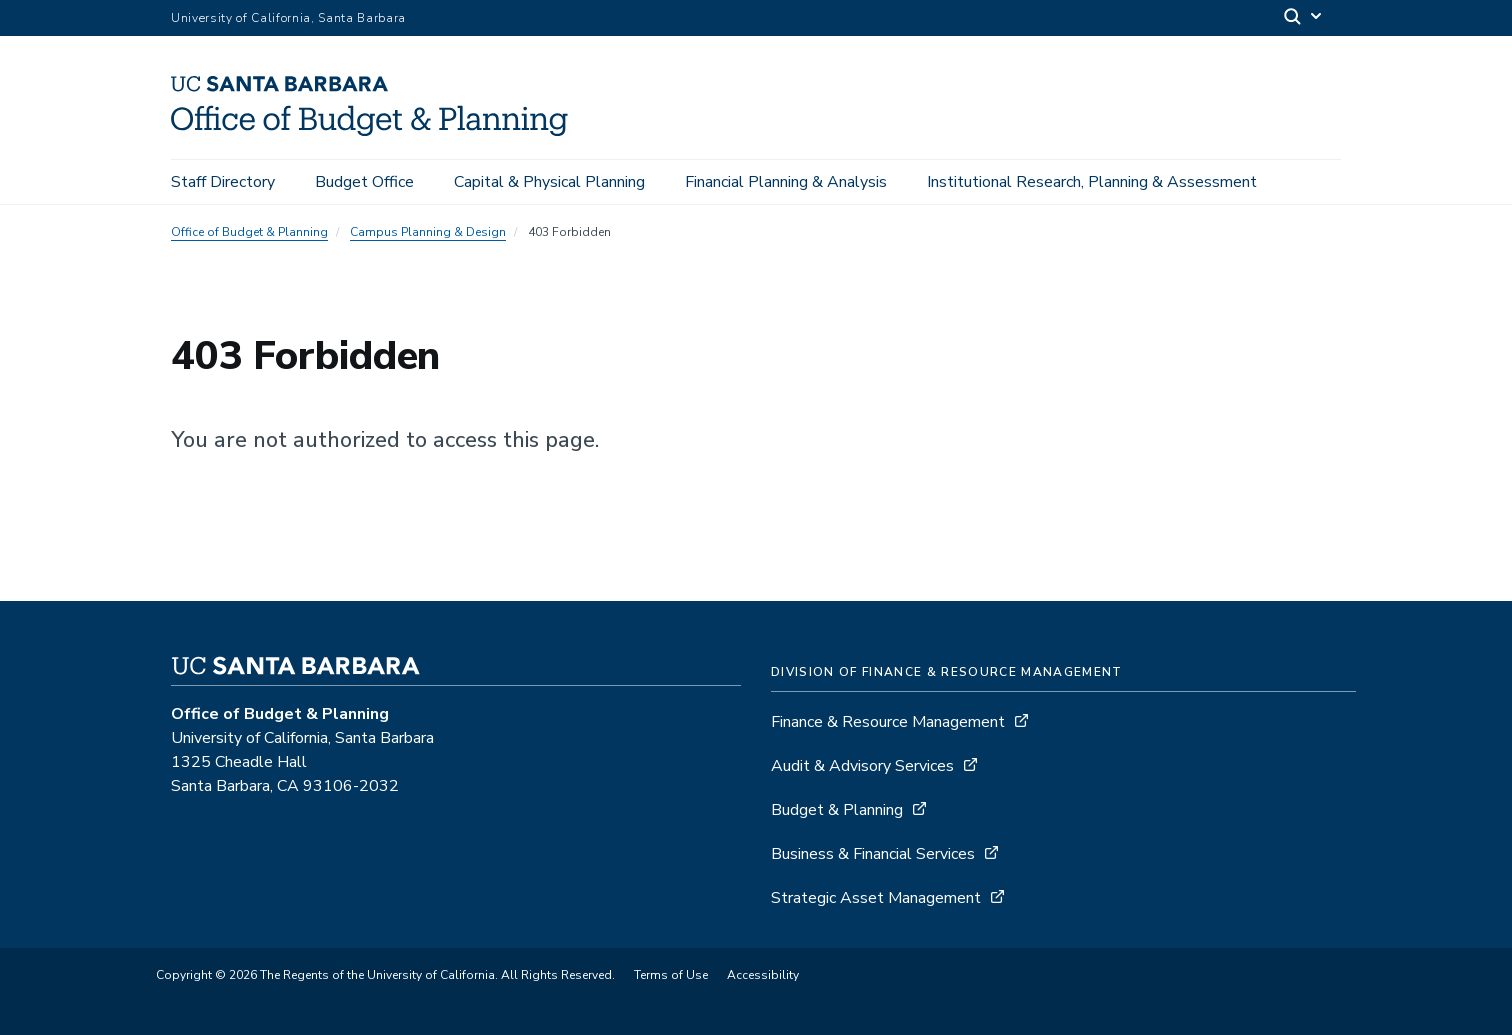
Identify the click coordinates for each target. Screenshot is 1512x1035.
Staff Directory (223, 182)
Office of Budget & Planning (249, 232)
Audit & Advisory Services (862, 766)
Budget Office (364, 182)
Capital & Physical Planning (549, 182)
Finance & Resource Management (888, 722)
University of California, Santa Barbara (288, 18)
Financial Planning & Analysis (786, 182)
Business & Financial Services (873, 854)
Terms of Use (671, 975)
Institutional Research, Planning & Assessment (1092, 182)
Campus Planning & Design (428, 232)
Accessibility (763, 975)
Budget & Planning (837, 810)
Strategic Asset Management (876, 898)
